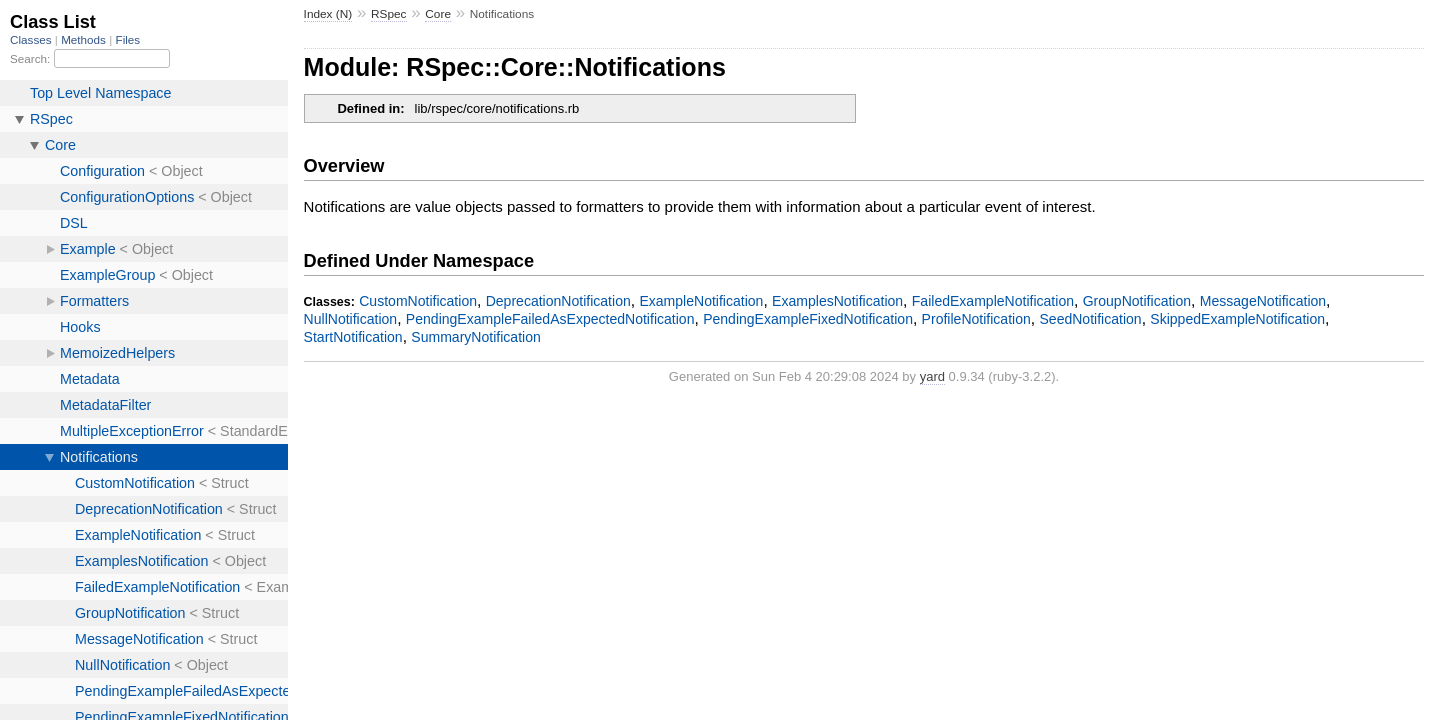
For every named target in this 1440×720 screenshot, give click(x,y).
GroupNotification (1137, 301)
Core (438, 14)
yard (932, 376)
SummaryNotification (475, 337)
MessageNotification (1263, 301)
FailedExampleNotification (993, 301)
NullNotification (351, 319)
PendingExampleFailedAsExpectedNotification (550, 319)
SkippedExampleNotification (1237, 319)
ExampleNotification (701, 301)
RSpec (389, 14)
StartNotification (353, 337)
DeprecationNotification (558, 301)
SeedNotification (1090, 319)
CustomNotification (418, 301)
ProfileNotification (976, 319)
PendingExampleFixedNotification (808, 319)
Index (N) (328, 14)
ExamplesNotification (837, 301)
